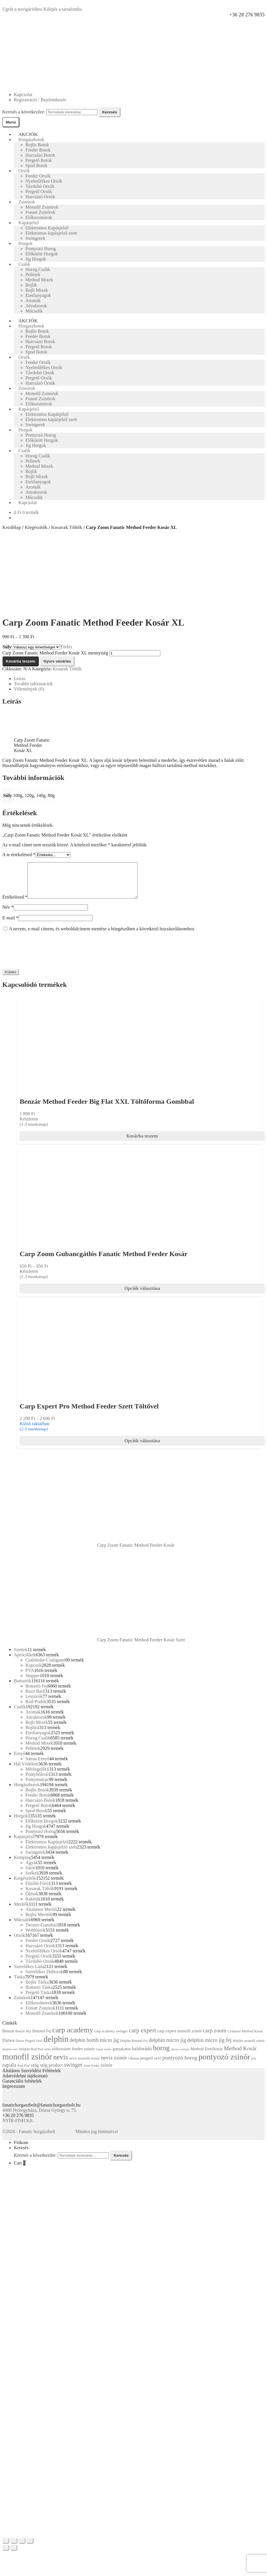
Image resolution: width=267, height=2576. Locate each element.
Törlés (66, 646)
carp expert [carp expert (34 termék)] (142, 2037)
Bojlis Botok (37, 144)
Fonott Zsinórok (40, 212)
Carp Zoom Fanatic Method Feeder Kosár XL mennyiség (55, 652)
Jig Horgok (35, 259)
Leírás (19, 678)
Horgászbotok (31, 139)
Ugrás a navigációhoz (22, 9)
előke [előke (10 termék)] (47, 2056)
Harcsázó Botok (40, 155)
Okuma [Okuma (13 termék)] (133, 2065)
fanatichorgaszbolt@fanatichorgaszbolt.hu (41, 2111)
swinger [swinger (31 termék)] (73, 2071)
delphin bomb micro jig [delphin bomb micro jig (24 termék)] (94, 2047)
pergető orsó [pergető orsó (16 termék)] (150, 2065)
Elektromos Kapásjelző (46, 227)
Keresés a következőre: (23, 111)
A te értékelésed (18, 854)
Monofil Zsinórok (41, 207)
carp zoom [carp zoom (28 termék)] (214, 2037)
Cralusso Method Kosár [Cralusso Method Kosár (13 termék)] (245, 2038)
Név (8, 914)
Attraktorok (36, 305)
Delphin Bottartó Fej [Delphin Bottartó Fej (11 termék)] (134, 2047)
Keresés (109, 112)
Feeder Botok (38, 149)
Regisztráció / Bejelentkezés (40, 99)
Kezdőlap (11, 527)
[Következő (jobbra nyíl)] (13, 2555)
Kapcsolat (23, 94)
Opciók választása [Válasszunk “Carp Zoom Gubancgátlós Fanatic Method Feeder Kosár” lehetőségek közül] (142, 1295)
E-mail (10, 924)
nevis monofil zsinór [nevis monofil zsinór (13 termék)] (84, 2065)
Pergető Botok (38, 160)
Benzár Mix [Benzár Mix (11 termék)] (23, 2038)
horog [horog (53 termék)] (161, 2055)
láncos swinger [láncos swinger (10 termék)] (180, 2056)
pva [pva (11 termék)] (253, 2065)
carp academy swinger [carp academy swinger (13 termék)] (111, 2038)
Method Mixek (39, 279)
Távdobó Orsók (39, 186)
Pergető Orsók (38, 191)
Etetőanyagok (38, 295)
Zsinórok (26, 201)
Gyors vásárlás (57, 661)
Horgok (25, 243)
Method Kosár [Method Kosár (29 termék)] (240, 2055)
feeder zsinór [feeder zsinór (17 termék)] (83, 2055)
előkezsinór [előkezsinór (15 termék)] (61, 2056)
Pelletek (32, 274)
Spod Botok (36, 165)
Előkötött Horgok (41, 253)
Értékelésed (14, 903)
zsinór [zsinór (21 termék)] (106, 2072)
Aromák (32, 300)
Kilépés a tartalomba (63, 9)
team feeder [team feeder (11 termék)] (91, 2072)
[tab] (139, 678)
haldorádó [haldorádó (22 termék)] (142, 2055)
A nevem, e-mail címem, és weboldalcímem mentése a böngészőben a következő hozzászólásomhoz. (102, 935)
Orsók (24, 170)
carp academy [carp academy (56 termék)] (72, 2037)
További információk (33, 683)
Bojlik (31, 285)
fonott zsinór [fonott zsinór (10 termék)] (104, 2056)
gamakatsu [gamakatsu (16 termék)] (122, 2055)
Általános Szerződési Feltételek (31, 2077)
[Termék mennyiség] (134, 653)
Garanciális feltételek (22, 2087)
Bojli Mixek (36, 290)
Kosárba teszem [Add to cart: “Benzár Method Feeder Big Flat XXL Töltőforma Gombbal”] (142, 1142)
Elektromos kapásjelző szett (51, 233)
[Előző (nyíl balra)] (5, 2555)
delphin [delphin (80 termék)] (56, 2046)
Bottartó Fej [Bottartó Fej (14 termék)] (41, 2038)
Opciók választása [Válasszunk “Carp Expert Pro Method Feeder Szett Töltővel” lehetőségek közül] (142, 1447)
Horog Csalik (37, 269)
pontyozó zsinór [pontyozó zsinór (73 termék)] (224, 2063)
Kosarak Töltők (66, 527)
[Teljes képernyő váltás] (21, 2548)
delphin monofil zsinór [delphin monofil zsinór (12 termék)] (248, 2048)
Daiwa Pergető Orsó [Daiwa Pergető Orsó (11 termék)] (29, 2047)
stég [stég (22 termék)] (35, 2072)
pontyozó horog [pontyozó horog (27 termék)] (179, 2064)
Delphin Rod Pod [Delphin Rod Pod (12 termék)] (31, 2056)
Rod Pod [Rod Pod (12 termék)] (23, 2072)
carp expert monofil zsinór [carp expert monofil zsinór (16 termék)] (179, 2038)
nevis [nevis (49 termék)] (60, 2064)
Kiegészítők (36, 527)
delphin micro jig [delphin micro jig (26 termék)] (167, 2047)
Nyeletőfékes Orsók (43, 181)
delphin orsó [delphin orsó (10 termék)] (10, 2056)
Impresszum (13, 2093)
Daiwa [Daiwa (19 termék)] (8, 2047)
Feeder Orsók (38, 175)
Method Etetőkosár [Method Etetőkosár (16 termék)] (206, 2055)
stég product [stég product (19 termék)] (51, 2072)
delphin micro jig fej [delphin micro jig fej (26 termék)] (209, 2047)
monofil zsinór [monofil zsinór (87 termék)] (27, 2063)
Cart (19, 2169)
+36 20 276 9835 (247, 15)
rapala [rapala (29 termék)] (9, 2071)
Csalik (24, 264)
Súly (7, 646)
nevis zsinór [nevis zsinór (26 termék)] (114, 2064)
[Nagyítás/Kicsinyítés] (30, 2548)
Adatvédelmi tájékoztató (25, 2082)
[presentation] (46, 957)
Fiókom (21, 2149)
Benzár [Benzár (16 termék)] (8, 2038)
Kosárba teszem (20, 661)
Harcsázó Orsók (40, 196)
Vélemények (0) (29, 688)
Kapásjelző (28, 222)
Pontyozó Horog (40, 248)
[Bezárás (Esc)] (5, 2548)
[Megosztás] (13, 2548)
